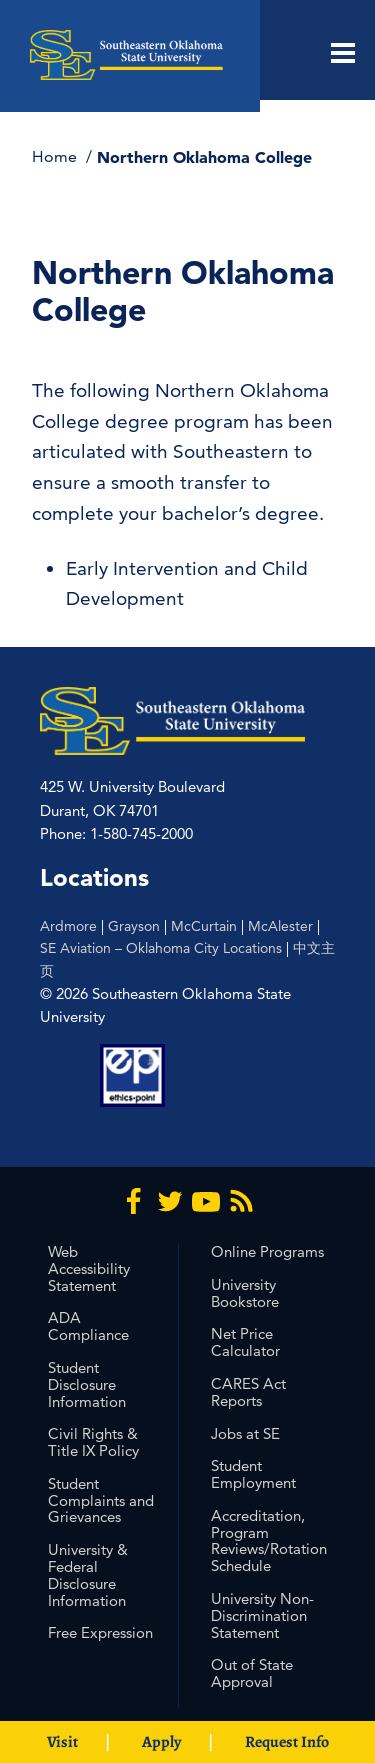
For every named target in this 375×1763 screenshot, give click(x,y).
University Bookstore (245, 1293)
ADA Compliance (88, 1326)
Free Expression (100, 1632)
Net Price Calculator (245, 1342)
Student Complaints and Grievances (101, 1500)
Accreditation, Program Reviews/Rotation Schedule (269, 1540)
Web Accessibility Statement (89, 1268)
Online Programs (267, 1251)
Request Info (287, 1742)
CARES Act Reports (248, 1392)
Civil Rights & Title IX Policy (93, 1442)
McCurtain (204, 926)
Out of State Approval (252, 1673)
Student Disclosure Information (87, 1384)
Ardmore (68, 926)
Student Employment (253, 1474)
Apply (161, 1742)
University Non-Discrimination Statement (262, 1615)
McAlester (280, 926)
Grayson (134, 926)
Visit (62, 1742)
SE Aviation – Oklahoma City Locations (161, 948)
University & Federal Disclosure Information (88, 1574)
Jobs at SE (245, 1433)
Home (56, 156)
